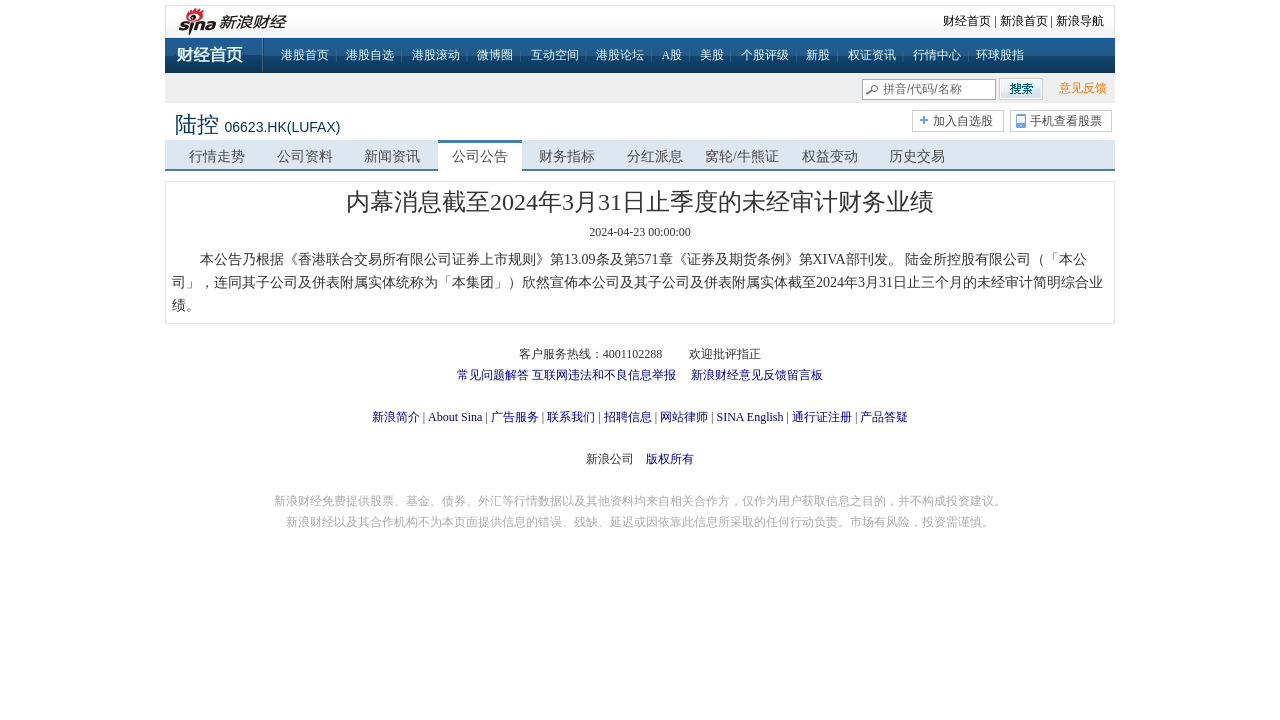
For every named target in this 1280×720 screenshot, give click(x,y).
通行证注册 (822, 417)
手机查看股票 (1066, 121)
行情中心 (937, 55)
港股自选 (370, 55)
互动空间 (555, 55)
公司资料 (305, 156)
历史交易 (917, 156)
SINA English (749, 417)
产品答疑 (884, 417)
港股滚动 (436, 55)
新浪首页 (1024, 21)
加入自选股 (963, 121)
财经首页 (967, 21)
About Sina (455, 417)
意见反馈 (1083, 88)
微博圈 (495, 55)
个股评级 (765, 55)
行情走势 (217, 156)
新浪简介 (396, 417)
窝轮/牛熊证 (742, 156)
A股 (671, 55)
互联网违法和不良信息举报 (604, 375)
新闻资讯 (392, 156)
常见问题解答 (493, 375)
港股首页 (305, 55)
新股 (818, 55)
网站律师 (684, 417)
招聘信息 (628, 417)
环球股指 (1000, 55)
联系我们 (571, 417)
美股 (712, 55)
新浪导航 (1080, 21)
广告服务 (515, 417)
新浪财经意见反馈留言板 (757, 375)
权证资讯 (872, 55)
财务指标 (567, 156)
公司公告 (480, 156)
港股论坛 (620, 55)
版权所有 (670, 459)
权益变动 (830, 156)
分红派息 (655, 156)
